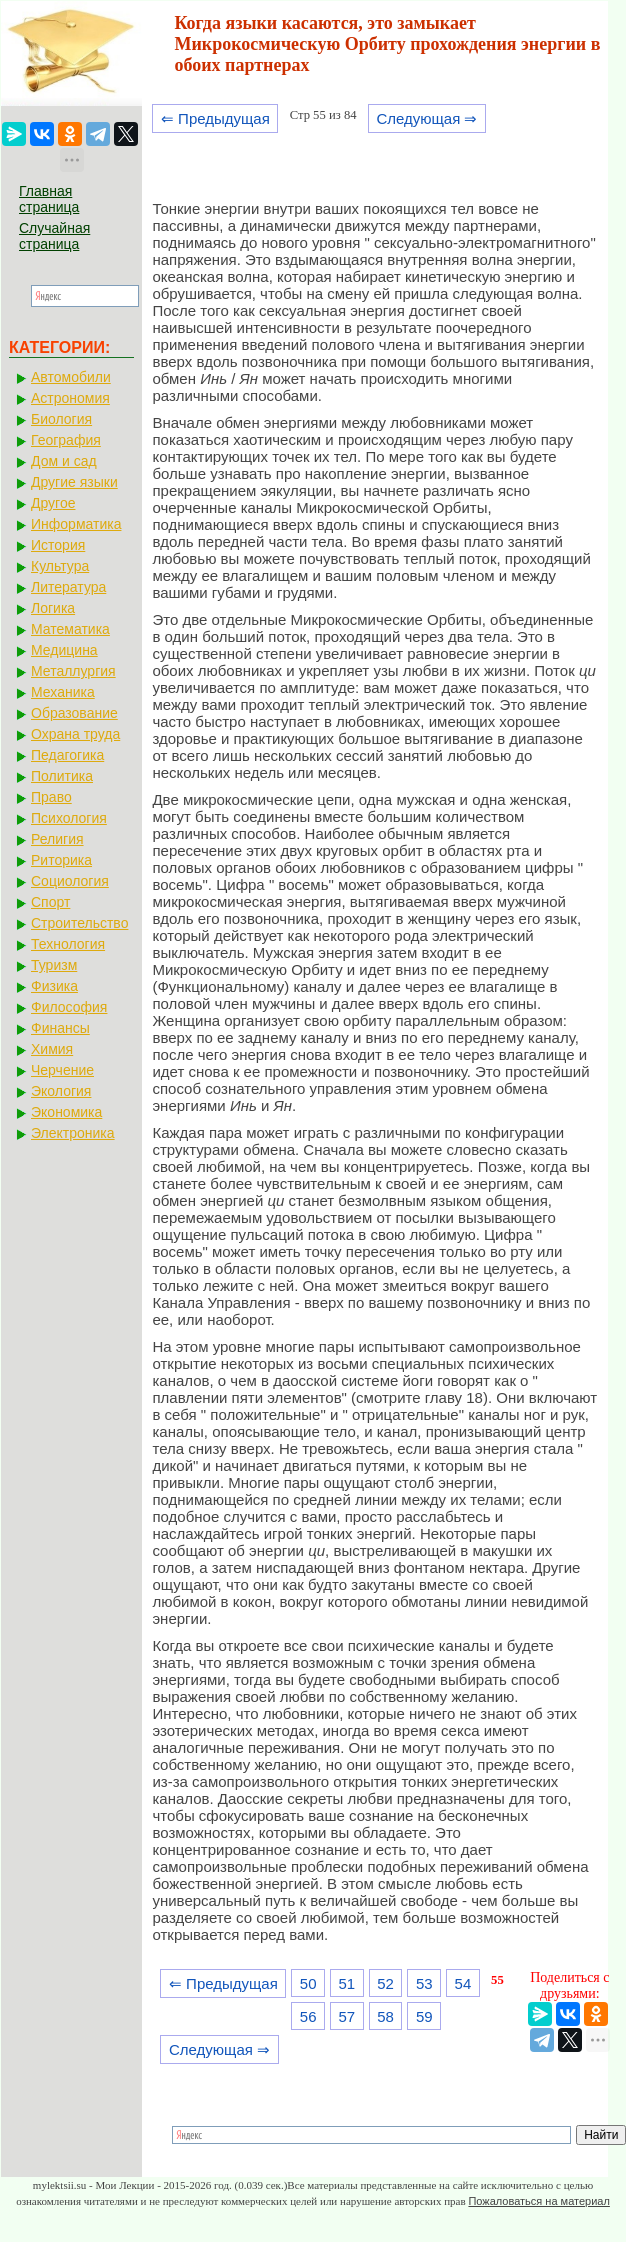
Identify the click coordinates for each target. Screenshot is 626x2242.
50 (308, 1983)
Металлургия (73, 671)
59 (424, 2016)
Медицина (64, 650)
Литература (68, 587)
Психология (69, 818)
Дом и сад (64, 461)
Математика (70, 629)
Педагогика (67, 755)
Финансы (60, 1028)
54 (463, 1983)
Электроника (73, 1133)
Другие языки (74, 482)
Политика (62, 776)
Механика (63, 692)
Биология (61, 419)
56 (308, 2016)
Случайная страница (54, 236)
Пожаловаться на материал (538, 2201)
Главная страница (49, 199)
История (58, 545)
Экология (61, 1091)
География (66, 440)
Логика (53, 608)
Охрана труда (75, 734)
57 (347, 2016)
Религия (57, 839)
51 (347, 1983)
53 (424, 1983)
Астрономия (70, 398)
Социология (70, 881)
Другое (53, 503)
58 (385, 2016)
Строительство (79, 923)
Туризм (54, 965)
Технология (68, 944)
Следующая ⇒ (426, 118)
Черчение (62, 1070)
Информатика (76, 524)
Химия (52, 1049)
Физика (54, 986)
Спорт (50, 902)
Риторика (61, 860)
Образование (74, 713)
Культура (60, 566)
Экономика (66, 1112)
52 (385, 1983)
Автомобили (71, 377)
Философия (69, 1007)
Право (51, 797)
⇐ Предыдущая (215, 118)
